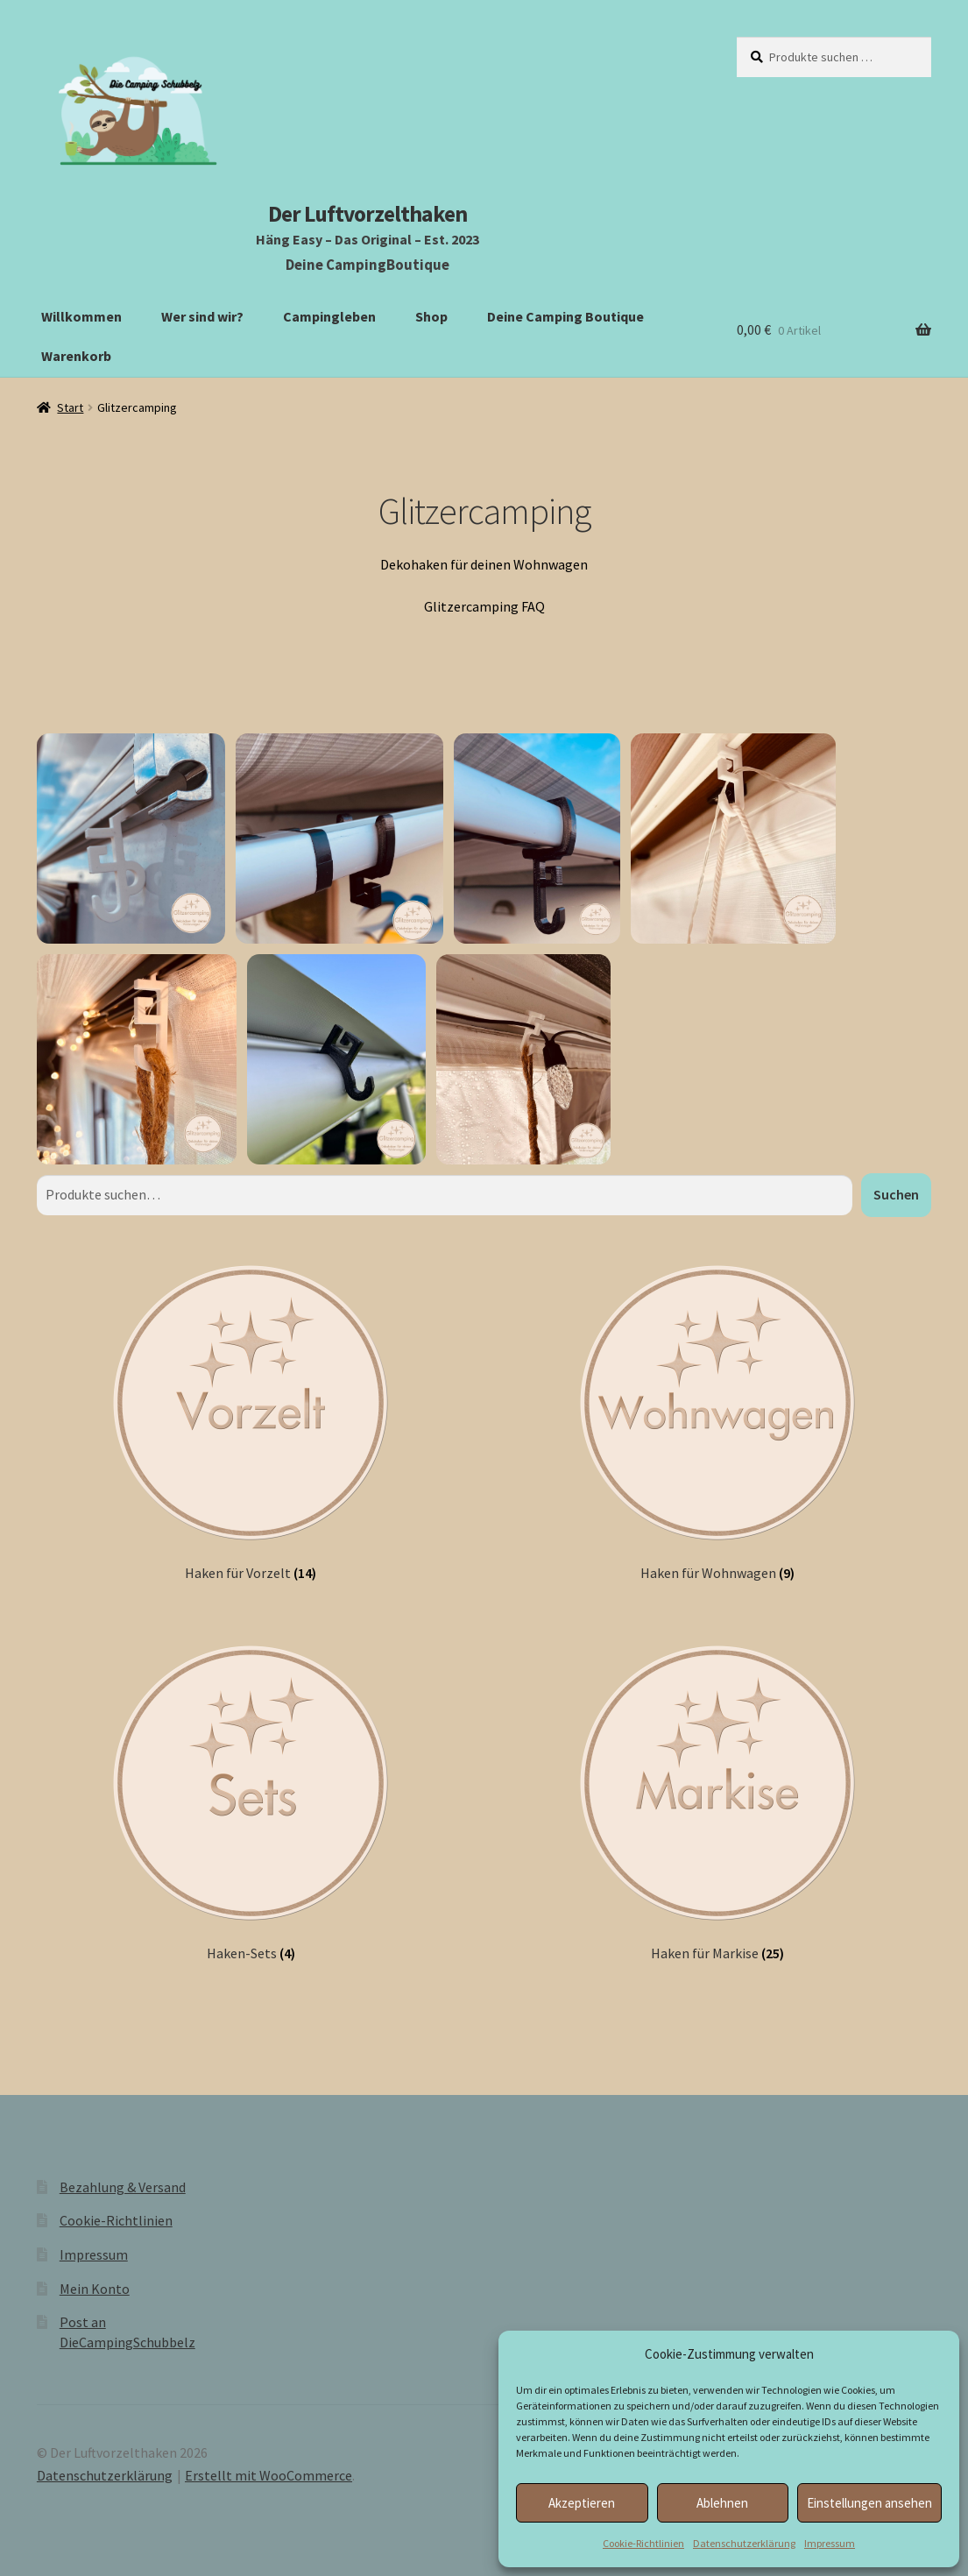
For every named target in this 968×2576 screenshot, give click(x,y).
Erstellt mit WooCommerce (268, 2475)
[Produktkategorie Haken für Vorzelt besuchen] (250, 1421)
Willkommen (81, 316)
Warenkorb (76, 355)
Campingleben (329, 316)
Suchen (896, 1194)
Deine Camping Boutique (565, 316)
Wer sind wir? (202, 316)
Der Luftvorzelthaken (367, 214)
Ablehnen (722, 2503)
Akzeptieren (581, 2503)
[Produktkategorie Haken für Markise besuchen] (717, 1801)
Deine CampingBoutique (367, 264)
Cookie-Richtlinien (643, 2543)
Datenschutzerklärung (744, 2543)
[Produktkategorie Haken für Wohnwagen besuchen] (717, 1421)
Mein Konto (95, 2288)
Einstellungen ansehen (869, 2503)
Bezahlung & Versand (123, 2187)
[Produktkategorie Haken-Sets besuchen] (250, 1801)
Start (70, 407)
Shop (431, 316)
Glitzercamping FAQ (484, 606)
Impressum (829, 2543)
